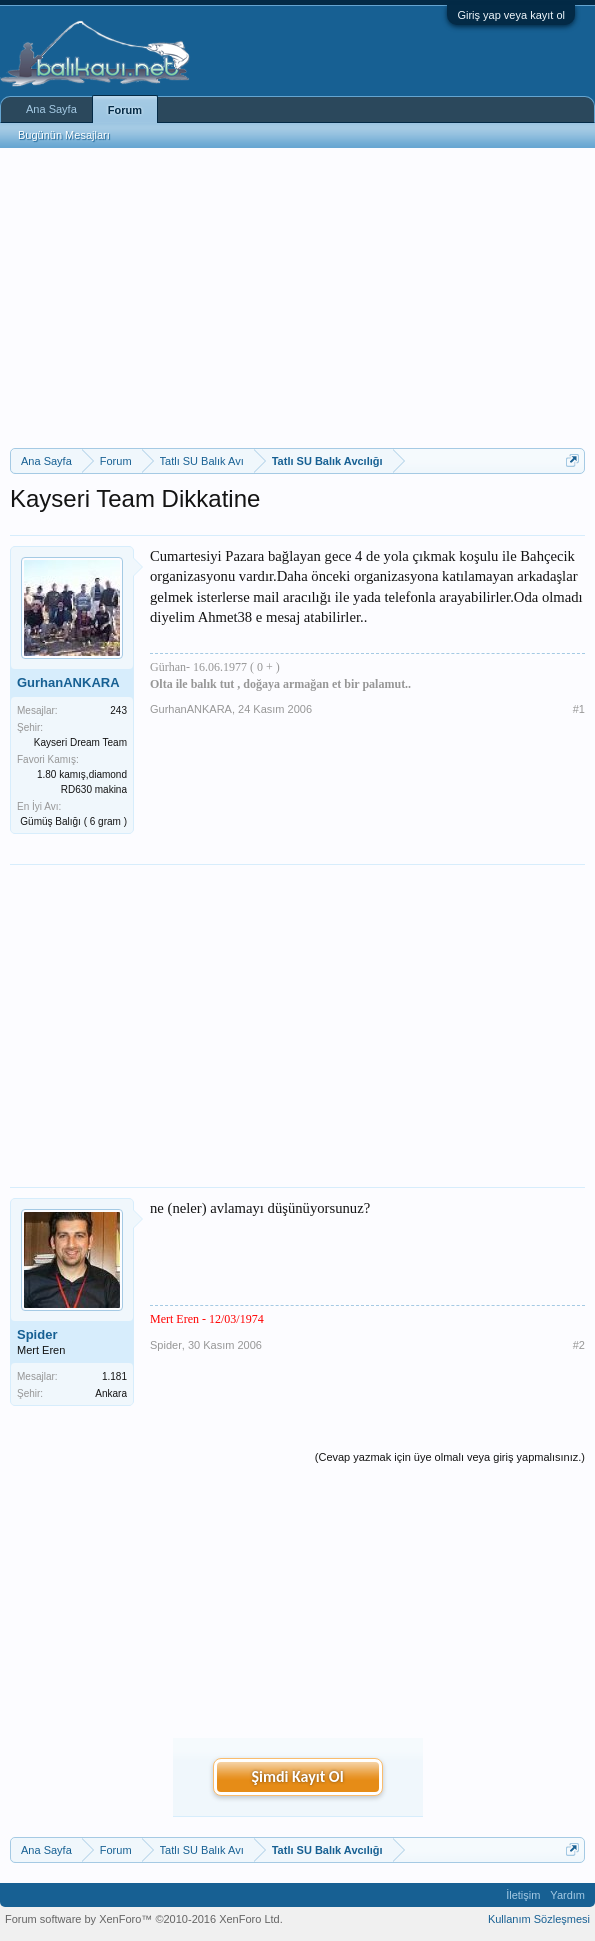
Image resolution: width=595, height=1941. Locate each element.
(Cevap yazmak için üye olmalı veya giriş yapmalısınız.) (450, 1457)
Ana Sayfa (51, 109)
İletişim (523, 1895)
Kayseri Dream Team (80, 742)
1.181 (114, 1376)
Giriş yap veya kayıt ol (511, 15)
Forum (125, 110)
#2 (579, 1345)
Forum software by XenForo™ (144, 1919)
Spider (37, 1334)
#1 (579, 709)
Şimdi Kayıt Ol (297, 1776)
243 (118, 710)
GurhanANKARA (68, 682)
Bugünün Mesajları (64, 135)
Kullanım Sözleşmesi (539, 1919)
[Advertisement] (297, 298)
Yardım (567, 1895)
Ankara (111, 1393)
